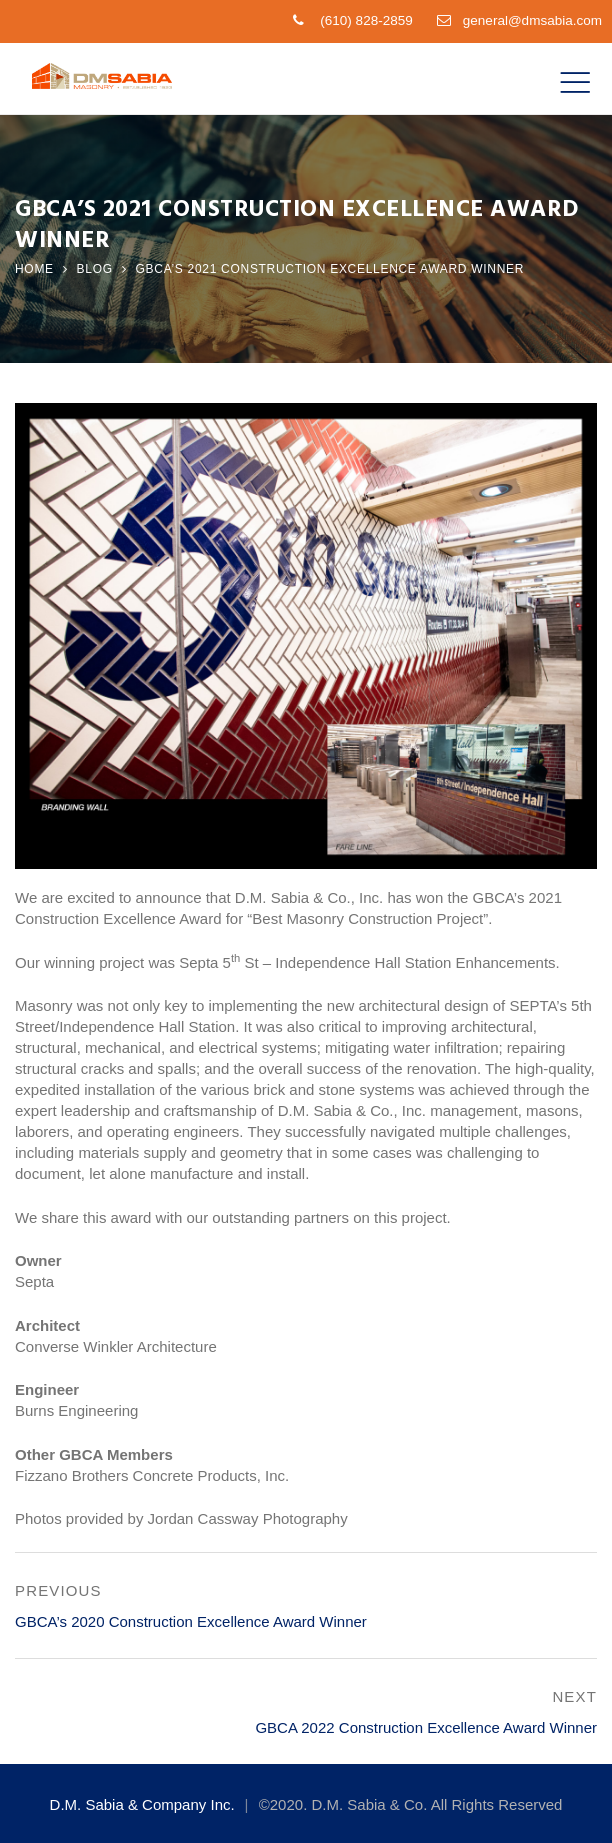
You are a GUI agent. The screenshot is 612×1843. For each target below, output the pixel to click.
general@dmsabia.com (532, 20)
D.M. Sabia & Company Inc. (142, 1804)
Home (34, 269)
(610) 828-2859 (366, 20)
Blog (95, 269)
